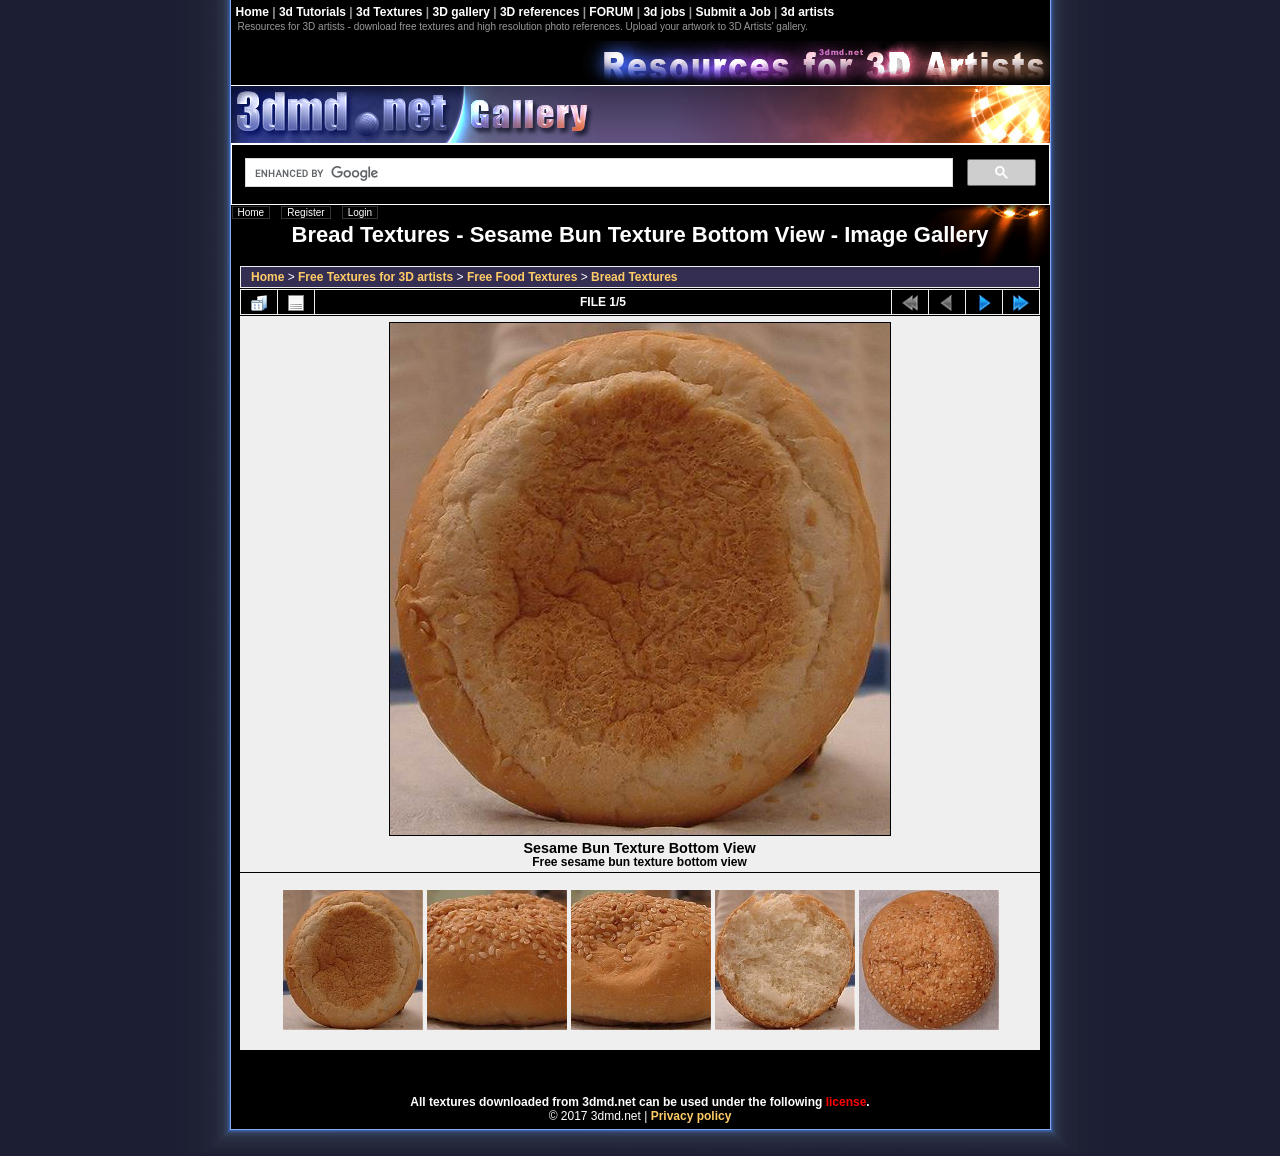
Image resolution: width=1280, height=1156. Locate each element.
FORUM (611, 12)
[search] (597, 173)
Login (360, 212)
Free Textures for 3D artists (375, 277)
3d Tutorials (312, 12)
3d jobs (664, 12)
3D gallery (461, 12)
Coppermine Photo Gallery (665, 1066)
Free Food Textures (522, 277)
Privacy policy (691, 1116)
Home (252, 12)
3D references (539, 12)
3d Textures (389, 12)
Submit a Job (732, 12)
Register (305, 212)
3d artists (807, 12)
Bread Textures (634, 277)
